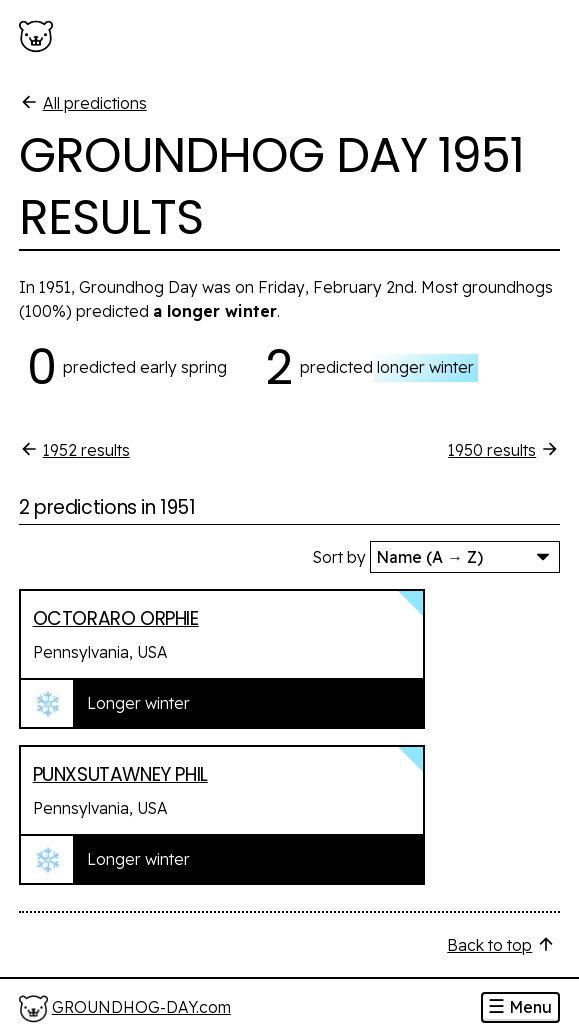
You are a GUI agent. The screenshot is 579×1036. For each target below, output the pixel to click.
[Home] (125, 1008)
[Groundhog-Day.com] (40, 37)
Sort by (339, 557)
